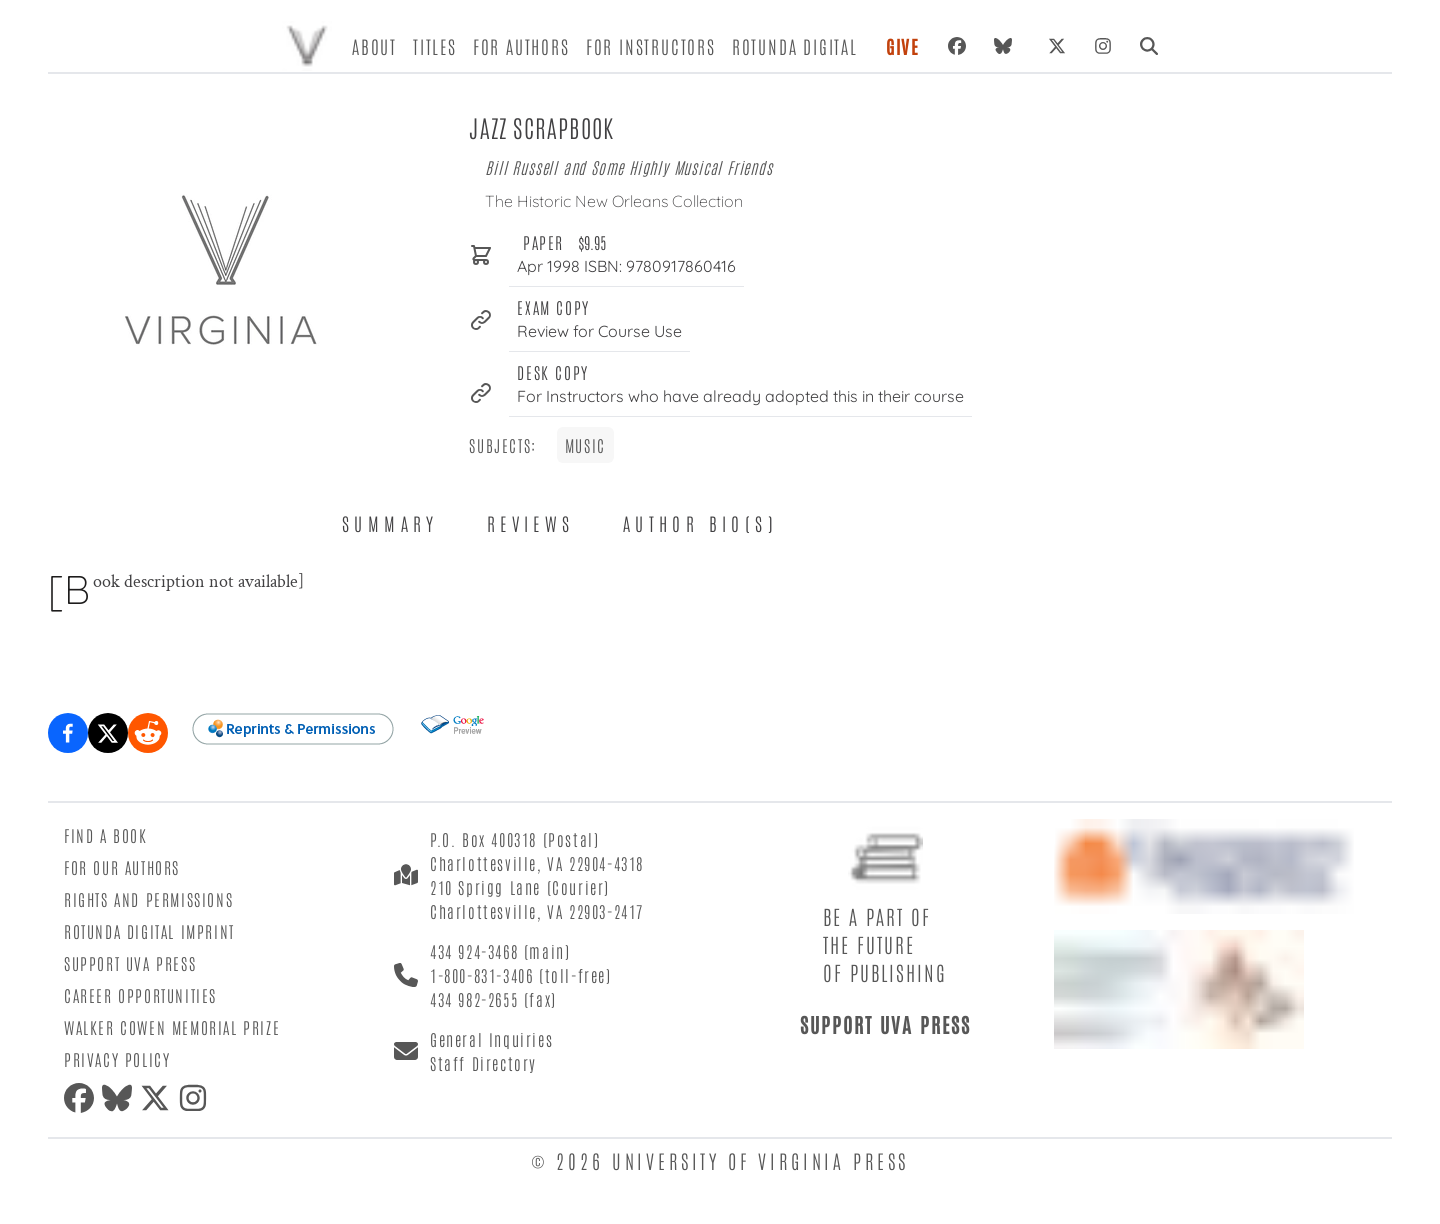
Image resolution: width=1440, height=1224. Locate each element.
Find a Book (106, 835)
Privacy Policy (117, 1059)
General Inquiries (491, 1039)
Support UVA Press (130, 963)
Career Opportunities (140, 995)
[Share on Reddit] (148, 733)
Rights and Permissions (148, 899)
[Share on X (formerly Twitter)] (108, 733)
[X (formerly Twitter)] (1057, 46)
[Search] (1149, 46)
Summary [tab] (390, 523)
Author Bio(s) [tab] (700, 523)
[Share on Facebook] (68, 733)
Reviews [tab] (531, 523)
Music (585, 445)
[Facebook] (957, 46)
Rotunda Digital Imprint (149, 931)
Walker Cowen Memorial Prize (172, 1027)
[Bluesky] (1007, 46)
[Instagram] (1103, 46)
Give (903, 46)
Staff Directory (483, 1063)
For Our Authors (122, 867)
